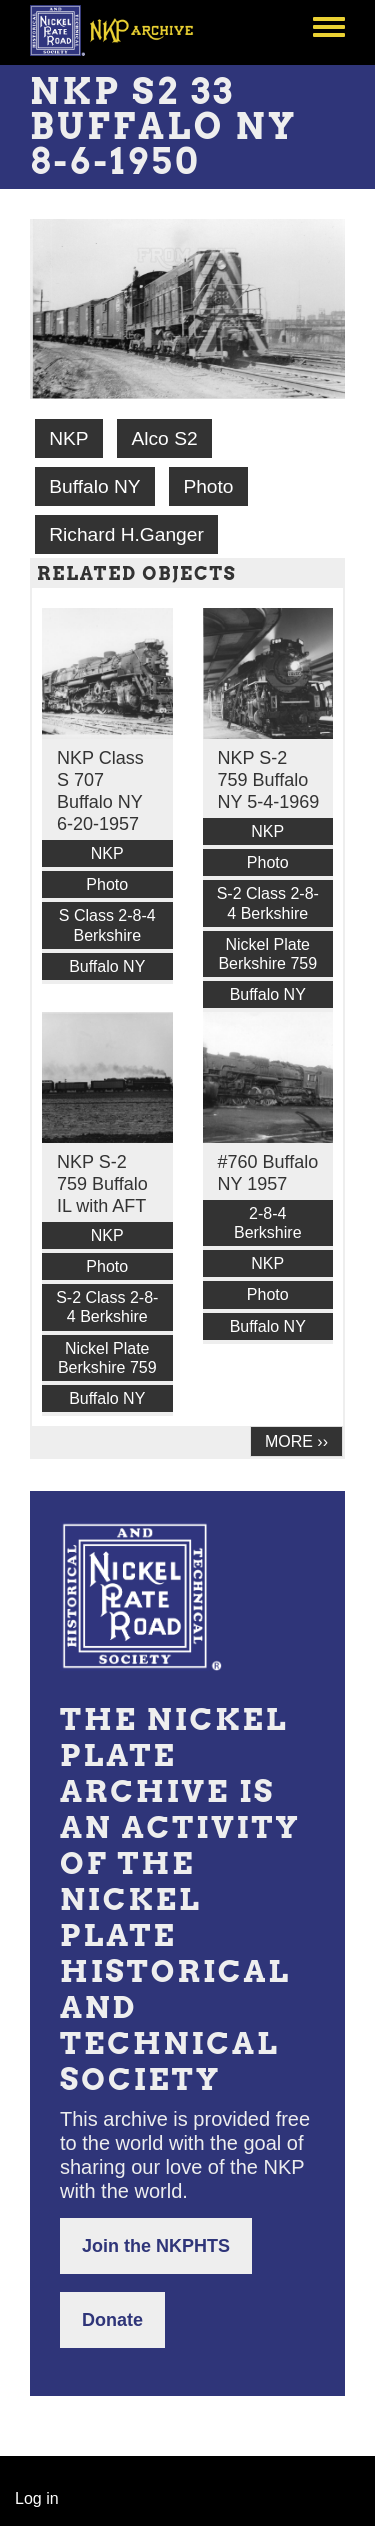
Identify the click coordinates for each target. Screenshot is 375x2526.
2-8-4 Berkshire (268, 1223)
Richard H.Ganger (126, 534)
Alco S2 (164, 438)
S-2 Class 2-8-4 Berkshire (268, 903)
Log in (37, 2498)
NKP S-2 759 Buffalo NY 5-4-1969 (269, 780)
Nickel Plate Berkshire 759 (267, 954)
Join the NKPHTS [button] (156, 2246)
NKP (68, 438)
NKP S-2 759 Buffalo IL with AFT (102, 1184)
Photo (208, 486)
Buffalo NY (94, 486)
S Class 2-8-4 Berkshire (107, 925)
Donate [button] (112, 2320)
